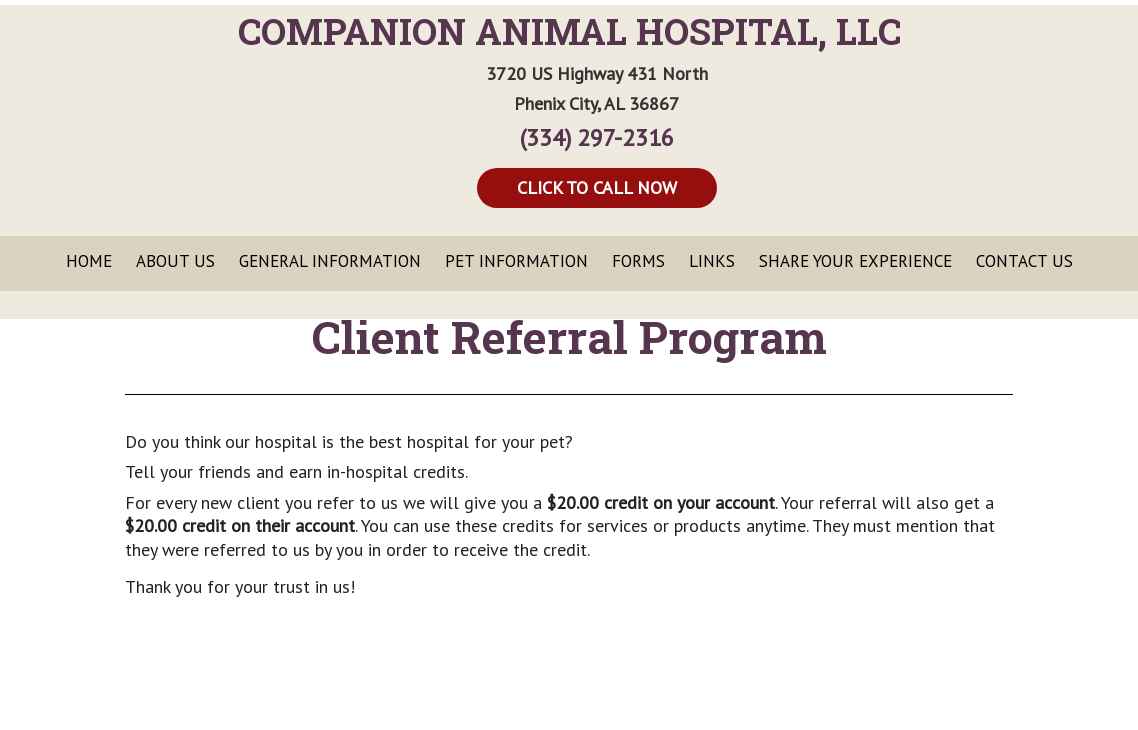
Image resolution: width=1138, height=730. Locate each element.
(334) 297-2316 (597, 137)
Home (89, 261)
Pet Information (516, 261)
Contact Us (1024, 261)
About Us (175, 261)
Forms (638, 261)
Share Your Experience (855, 261)
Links (712, 261)
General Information (330, 261)
